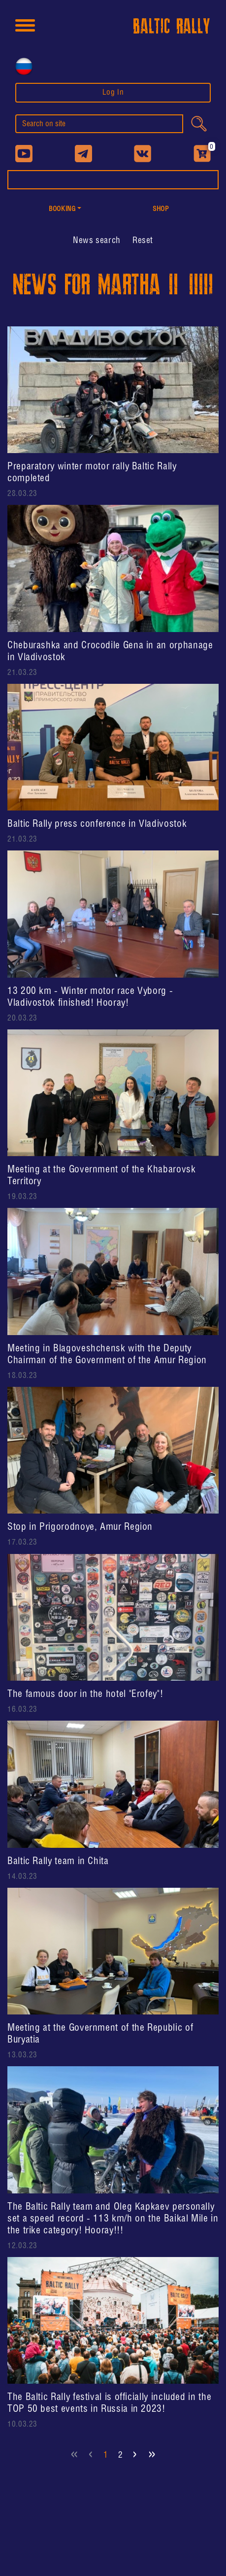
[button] (65, 210)
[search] (99, 123)
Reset (142, 241)
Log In (113, 92)
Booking (62, 209)
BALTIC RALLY (172, 27)
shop (161, 209)
